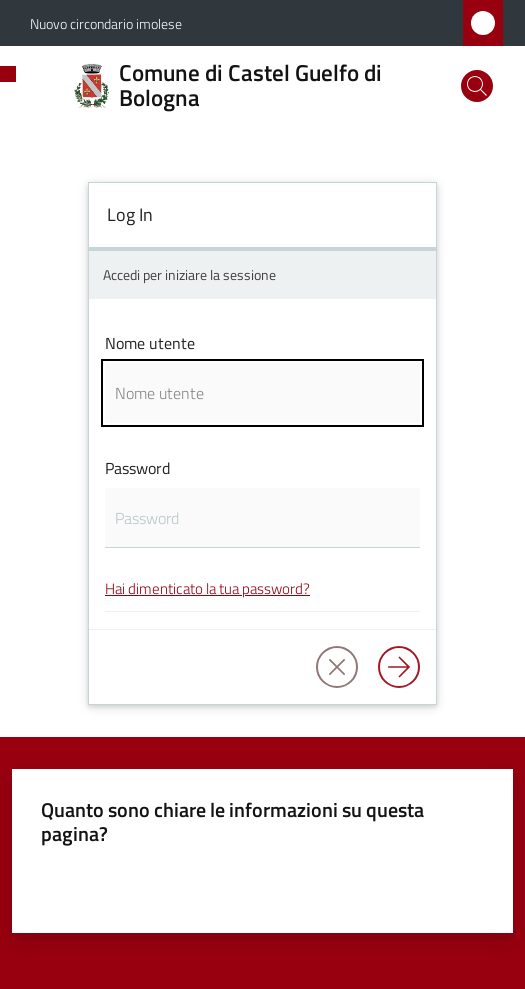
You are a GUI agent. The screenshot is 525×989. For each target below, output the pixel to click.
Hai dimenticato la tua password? (207, 588)
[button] (477, 86)
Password (137, 468)
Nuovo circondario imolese (106, 23)
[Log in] (399, 667)
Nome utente (150, 343)
